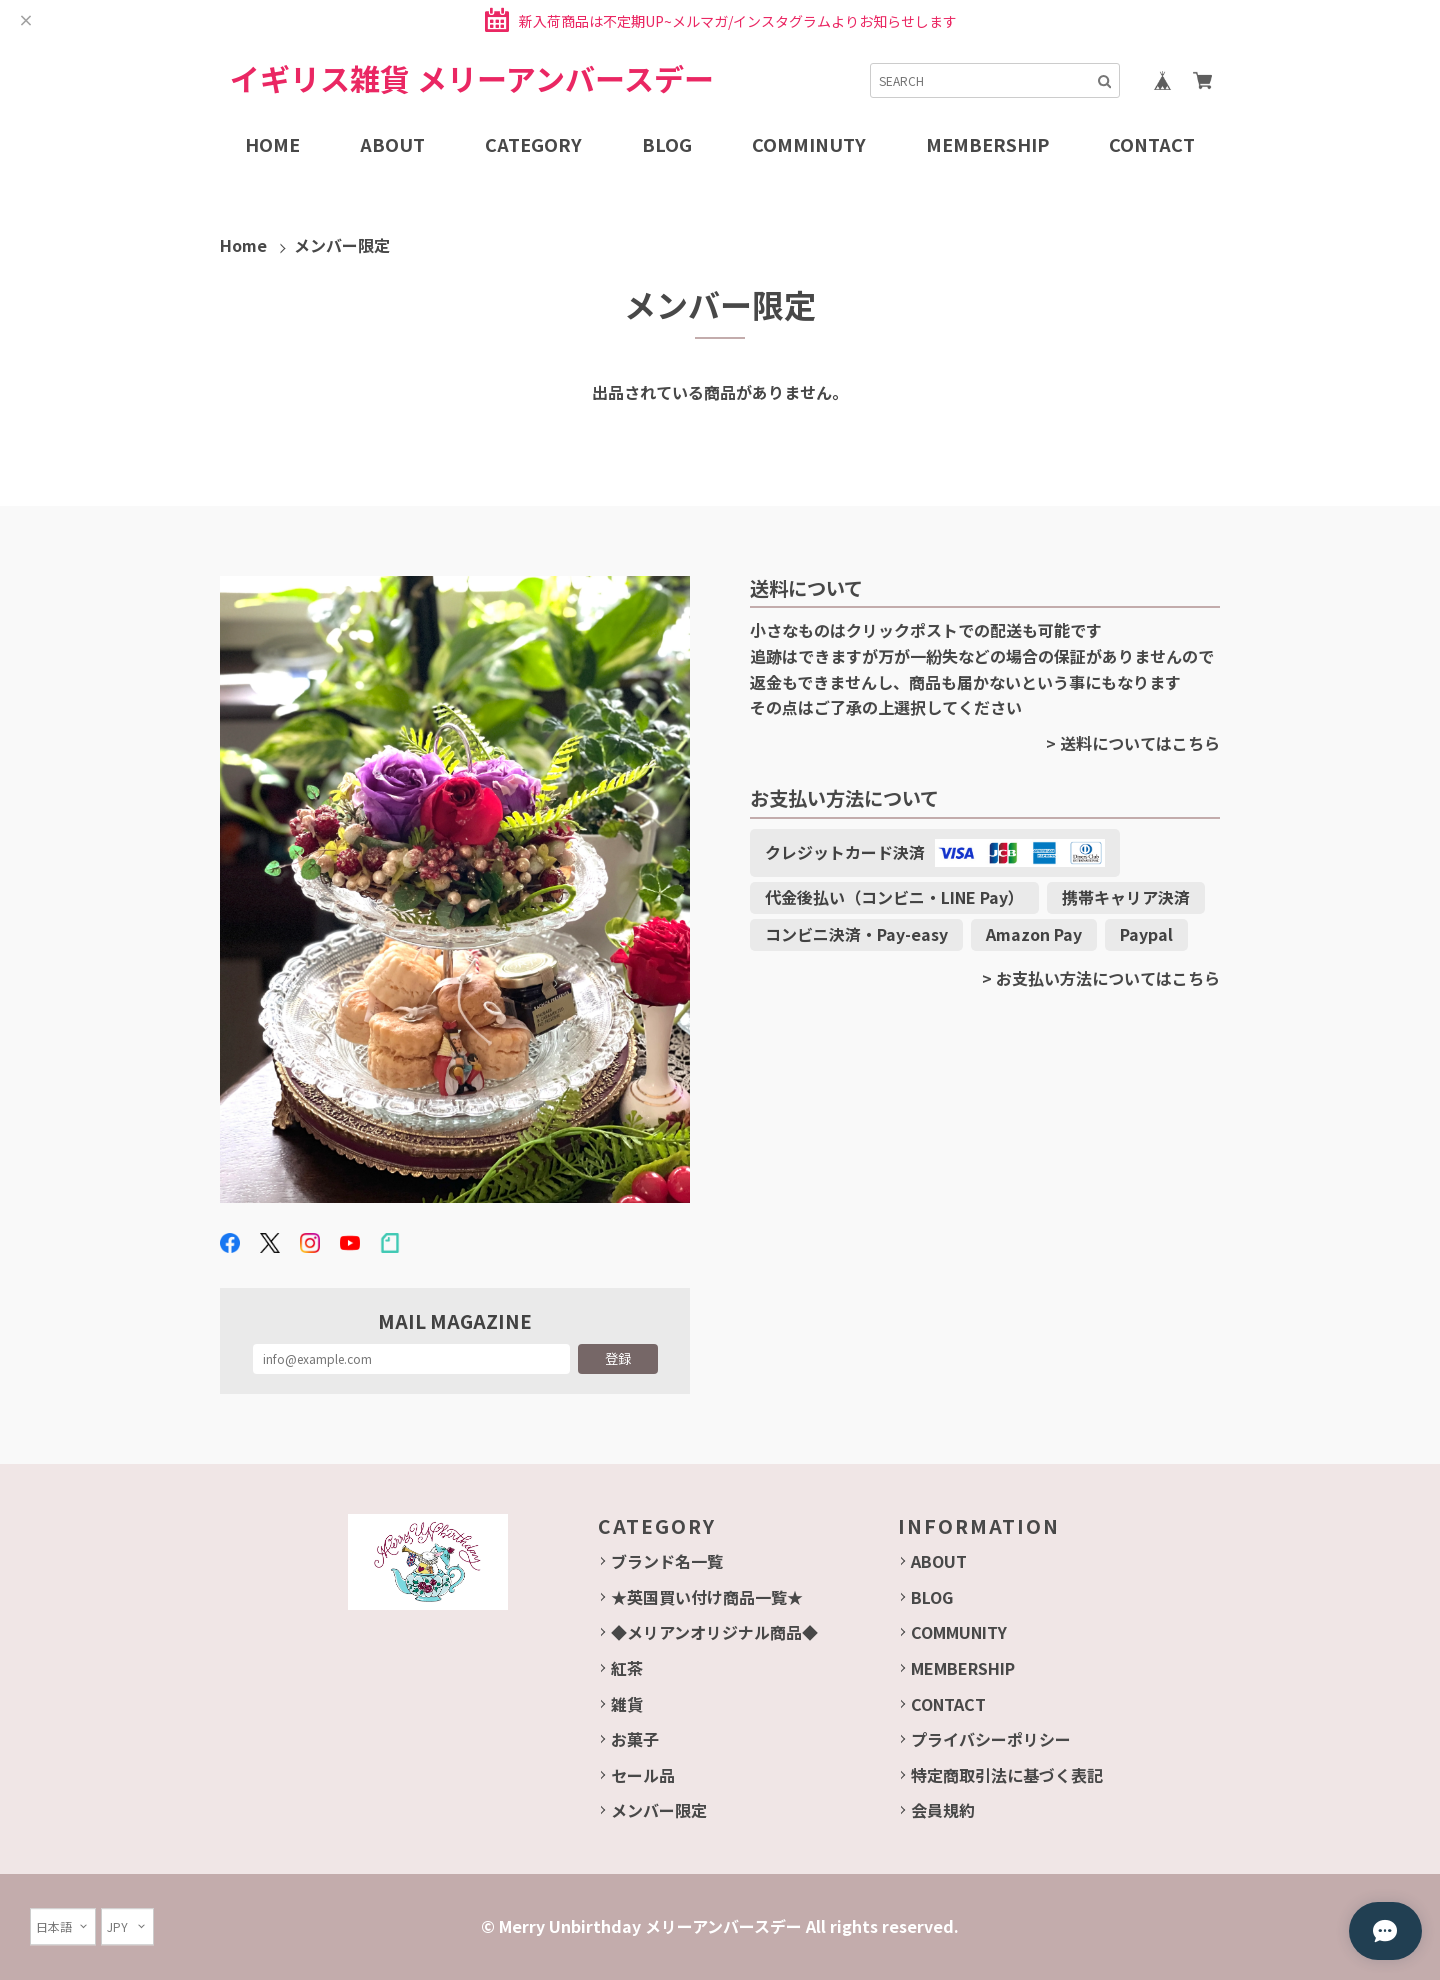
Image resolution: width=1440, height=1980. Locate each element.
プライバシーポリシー (991, 1739)
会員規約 (943, 1810)
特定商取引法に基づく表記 (1007, 1775)
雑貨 (627, 1704)
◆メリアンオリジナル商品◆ (714, 1632)
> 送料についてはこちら (1133, 743)
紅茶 (627, 1668)
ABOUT (939, 1561)
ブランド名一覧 (667, 1561)
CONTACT (948, 1704)
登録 (618, 1358)
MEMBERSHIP (963, 1668)
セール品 (643, 1775)
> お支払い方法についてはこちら (1101, 978)
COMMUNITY (959, 1632)
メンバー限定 (659, 1810)
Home (243, 245)
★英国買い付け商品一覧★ (707, 1597)
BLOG (932, 1597)
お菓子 (635, 1739)
